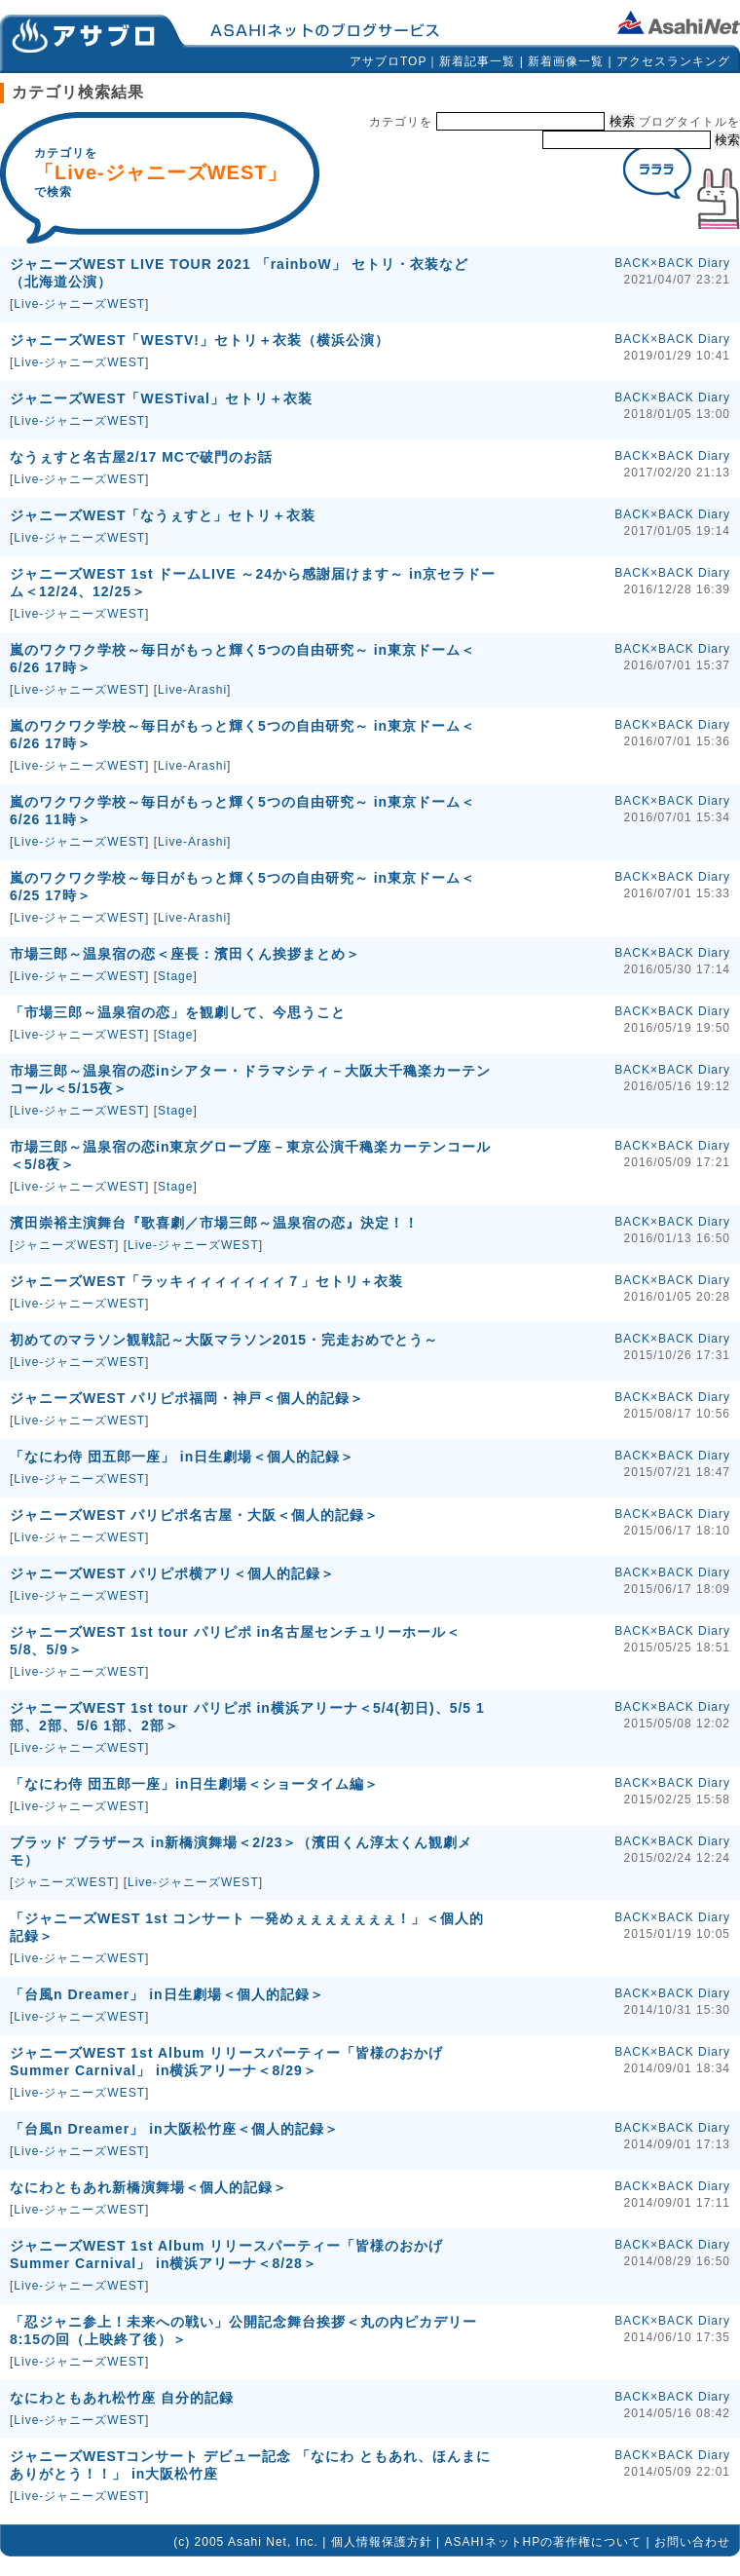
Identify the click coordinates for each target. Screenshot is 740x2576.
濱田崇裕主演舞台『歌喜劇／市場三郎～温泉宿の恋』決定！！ (214, 1223)
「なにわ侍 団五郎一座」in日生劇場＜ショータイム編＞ (194, 1784)
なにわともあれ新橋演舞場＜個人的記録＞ (148, 2187)
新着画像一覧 (566, 61)
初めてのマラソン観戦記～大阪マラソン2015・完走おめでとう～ (224, 1339)
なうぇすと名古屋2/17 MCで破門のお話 (141, 457)
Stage (175, 976)
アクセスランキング (673, 61)
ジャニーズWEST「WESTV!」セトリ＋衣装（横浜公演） (199, 340)
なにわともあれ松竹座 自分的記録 (122, 2398)
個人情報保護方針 (381, 2542)
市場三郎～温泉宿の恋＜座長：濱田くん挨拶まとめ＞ (185, 954)
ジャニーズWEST (64, 1245)
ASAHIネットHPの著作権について (544, 2542)
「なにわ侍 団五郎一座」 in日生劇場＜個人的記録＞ (182, 1456)
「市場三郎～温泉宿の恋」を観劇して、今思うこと (178, 1012)
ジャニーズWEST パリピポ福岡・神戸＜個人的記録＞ (187, 1398)
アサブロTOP (388, 61)
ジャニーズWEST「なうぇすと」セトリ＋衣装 (162, 515)
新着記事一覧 (477, 61)
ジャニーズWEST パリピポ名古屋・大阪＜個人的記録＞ (194, 1515)
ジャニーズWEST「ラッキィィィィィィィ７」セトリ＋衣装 (206, 1281)
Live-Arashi (192, 690)
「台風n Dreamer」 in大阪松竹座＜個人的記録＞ (174, 2129)
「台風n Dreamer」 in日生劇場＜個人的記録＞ (167, 1994)
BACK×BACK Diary (672, 263)
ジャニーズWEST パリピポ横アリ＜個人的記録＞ (172, 1573)
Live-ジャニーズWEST (79, 304)
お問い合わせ (692, 2542)
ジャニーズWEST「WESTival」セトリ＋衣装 (161, 398)
